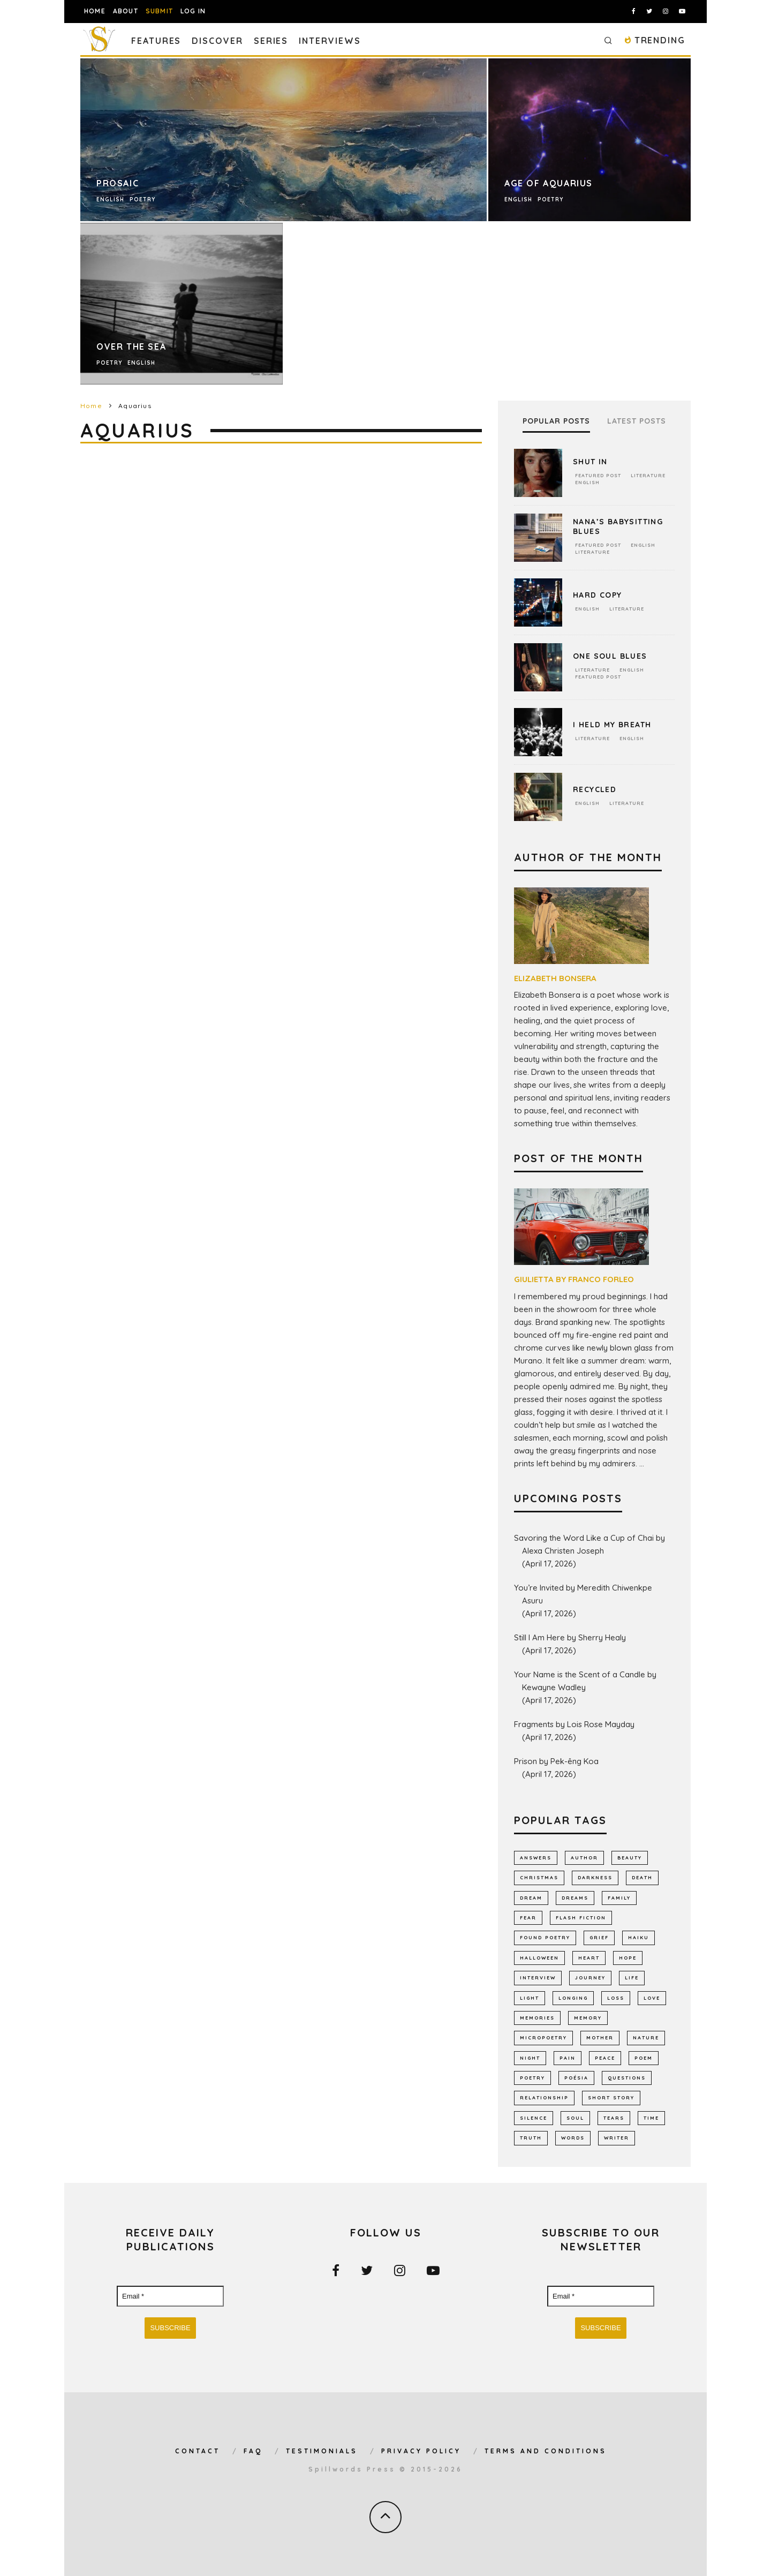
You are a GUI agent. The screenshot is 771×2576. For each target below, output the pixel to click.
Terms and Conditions (546, 2451)
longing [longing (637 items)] (573, 1998)
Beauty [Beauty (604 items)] (629, 1858)
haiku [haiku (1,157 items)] (638, 1937)
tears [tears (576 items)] (613, 2118)
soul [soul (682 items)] (575, 2118)
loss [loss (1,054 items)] (615, 1998)
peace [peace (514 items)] (605, 2058)
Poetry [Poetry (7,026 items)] (532, 2078)
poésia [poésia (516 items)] (576, 2078)
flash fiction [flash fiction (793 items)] (581, 1917)
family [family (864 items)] (619, 1898)
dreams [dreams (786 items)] (575, 1898)
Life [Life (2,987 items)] (632, 1977)
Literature (648, 475)
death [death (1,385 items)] (642, 1877)
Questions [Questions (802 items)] (627, 2078)
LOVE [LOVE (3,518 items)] (652, 1998)
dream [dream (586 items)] (531, 1898)
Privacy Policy (421, 2451)
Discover (217, 40)
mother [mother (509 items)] (600, 2037)
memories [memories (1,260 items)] (537, 2018)
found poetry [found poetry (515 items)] (545, 1937)
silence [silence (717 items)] (533, 2118)
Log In (193, 11)
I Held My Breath (612, 724)
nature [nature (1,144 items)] (646, 2037)
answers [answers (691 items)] (535, 1858)
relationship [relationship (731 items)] (544, 2097)
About (125, 11)
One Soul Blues (610, 656)
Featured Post (598, 475)
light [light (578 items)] (529, 1998)
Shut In (590, 461)
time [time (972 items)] (651, 2118)
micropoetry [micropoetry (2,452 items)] (543, 2037)
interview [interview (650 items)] (538, 1977)
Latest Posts (636, 421)
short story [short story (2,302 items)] (611, 2097)
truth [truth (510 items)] (531, 2138)
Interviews (329, 40)
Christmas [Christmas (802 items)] (539, 1877)
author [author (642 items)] (584, 1858)
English (587, 482)
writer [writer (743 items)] (616, 2138)
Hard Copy (597, 595)
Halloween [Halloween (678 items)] (539, 1958)
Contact (197, 2451)
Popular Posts (556, 421)
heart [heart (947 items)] (589, 1958)
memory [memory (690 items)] (588, 2018)
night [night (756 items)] (530, 2058)
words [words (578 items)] (573, 2138)
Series (271, 40)
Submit (159, 11)
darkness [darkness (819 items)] (595, 1877)
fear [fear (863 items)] (528, 1917)
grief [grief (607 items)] (599, 1937)
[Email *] (170, 2296)
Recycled (594, 789)
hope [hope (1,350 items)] (628, 1958)
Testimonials (322, 2451)
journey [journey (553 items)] (590, 1977)
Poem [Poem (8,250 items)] (643, 2058)
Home (94, 11)
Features (156, 40)
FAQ (253, 2451)
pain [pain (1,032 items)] (568, 2058)
